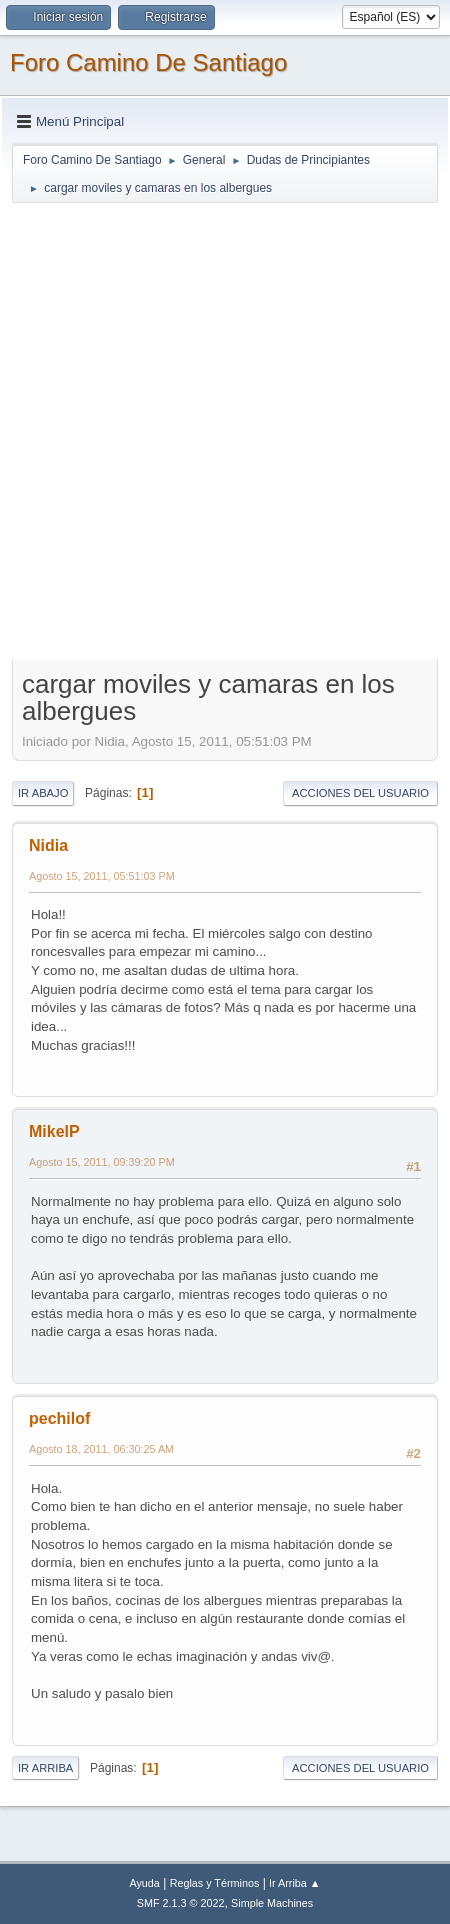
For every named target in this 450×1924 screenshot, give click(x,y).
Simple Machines (272, 1903)
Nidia (48, 845)
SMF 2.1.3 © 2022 (181, 1903)
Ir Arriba (45, 1768)
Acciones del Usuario (360, 793)
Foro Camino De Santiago (148, 62)
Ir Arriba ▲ (294, 1883)
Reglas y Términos (215, 1883)
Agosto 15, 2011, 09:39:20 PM (102, 1162)
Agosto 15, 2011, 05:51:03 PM (102, 876)
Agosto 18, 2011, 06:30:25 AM (101, 1449)
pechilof (59, 1418)
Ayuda (144, 1883)
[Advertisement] (225, 430)
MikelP (54, 1131)
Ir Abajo (43, 793)
